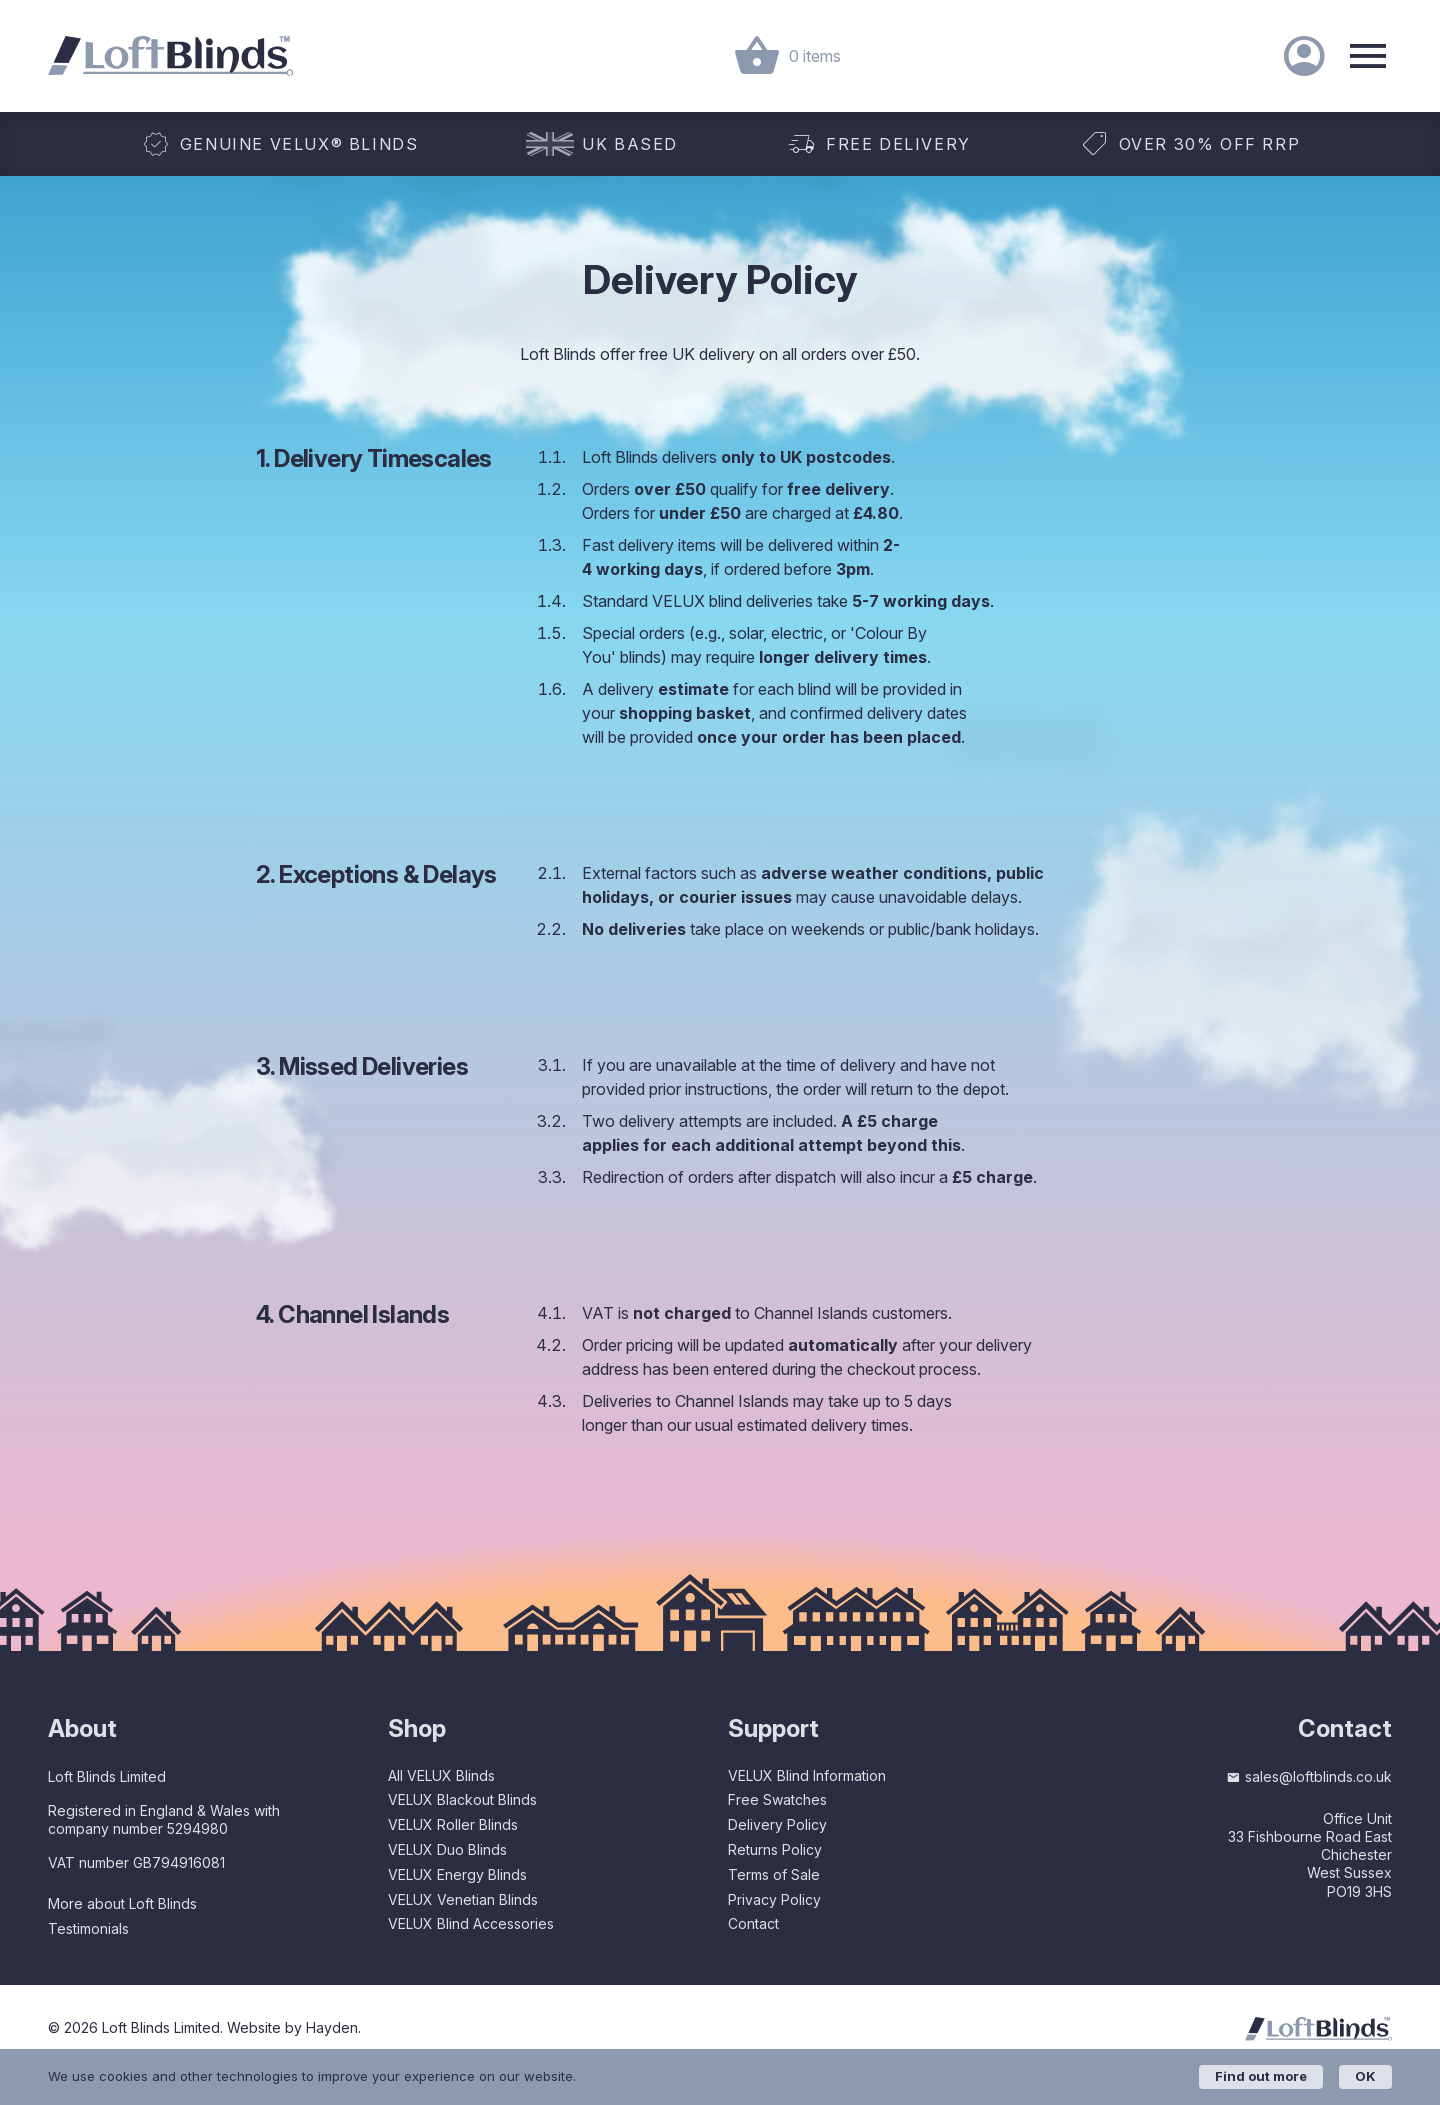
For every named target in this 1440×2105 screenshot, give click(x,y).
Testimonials (88, 1928)
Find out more (1261, 2076)
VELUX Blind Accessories (471, 1923)
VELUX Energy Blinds (457, 1874)
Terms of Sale (774, 1874)
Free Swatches (777, 1799)
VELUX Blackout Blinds (462, 1799)
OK (1365, 2076)
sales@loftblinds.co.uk (1309, 1776)
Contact (753, 1923)
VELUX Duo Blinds (447, 1849)
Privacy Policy (774, 1899)
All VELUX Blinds (441, 1775)
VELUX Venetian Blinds (463, 1899)
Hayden (332, 2027)
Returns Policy (775, 1849)
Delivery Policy (777, 1824)
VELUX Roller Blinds (453, 1824)
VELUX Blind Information (807, 1775)
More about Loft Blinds (122, 1903)
